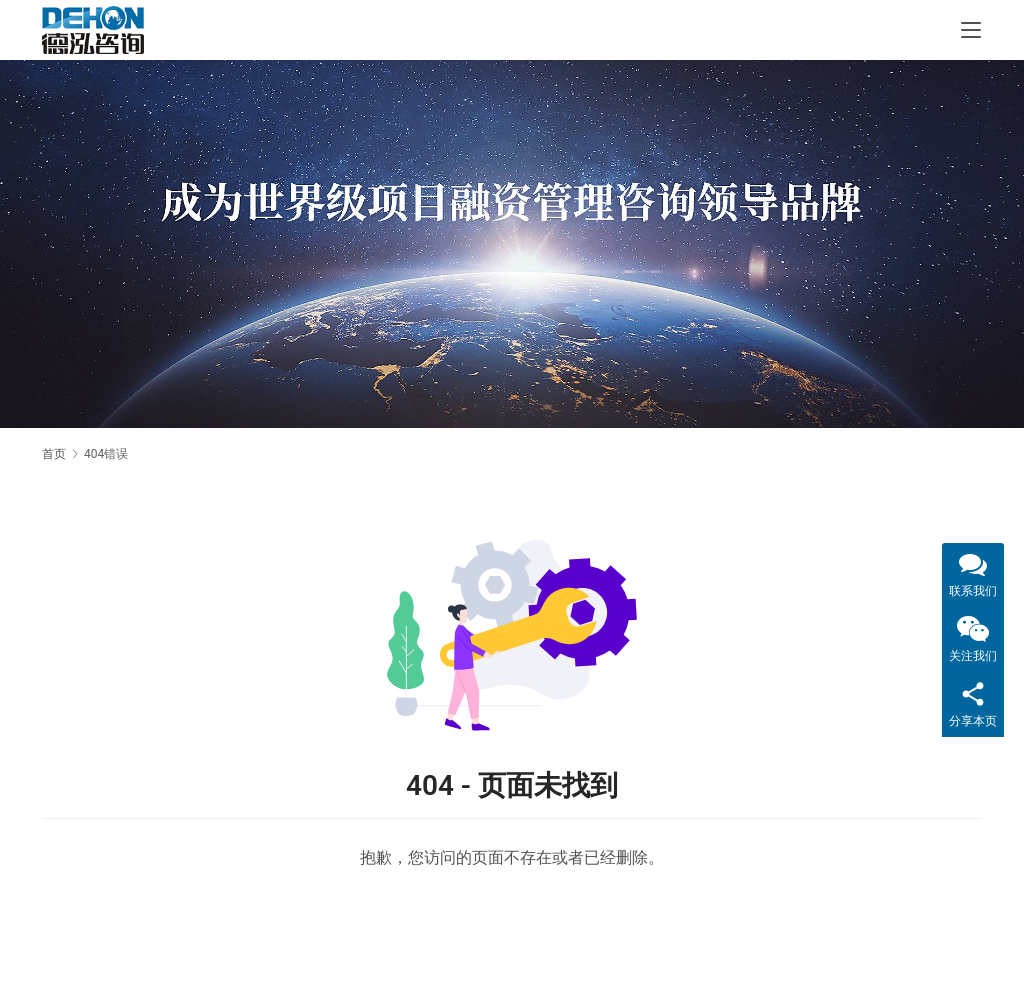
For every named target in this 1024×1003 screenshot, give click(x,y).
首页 (54, 454)
